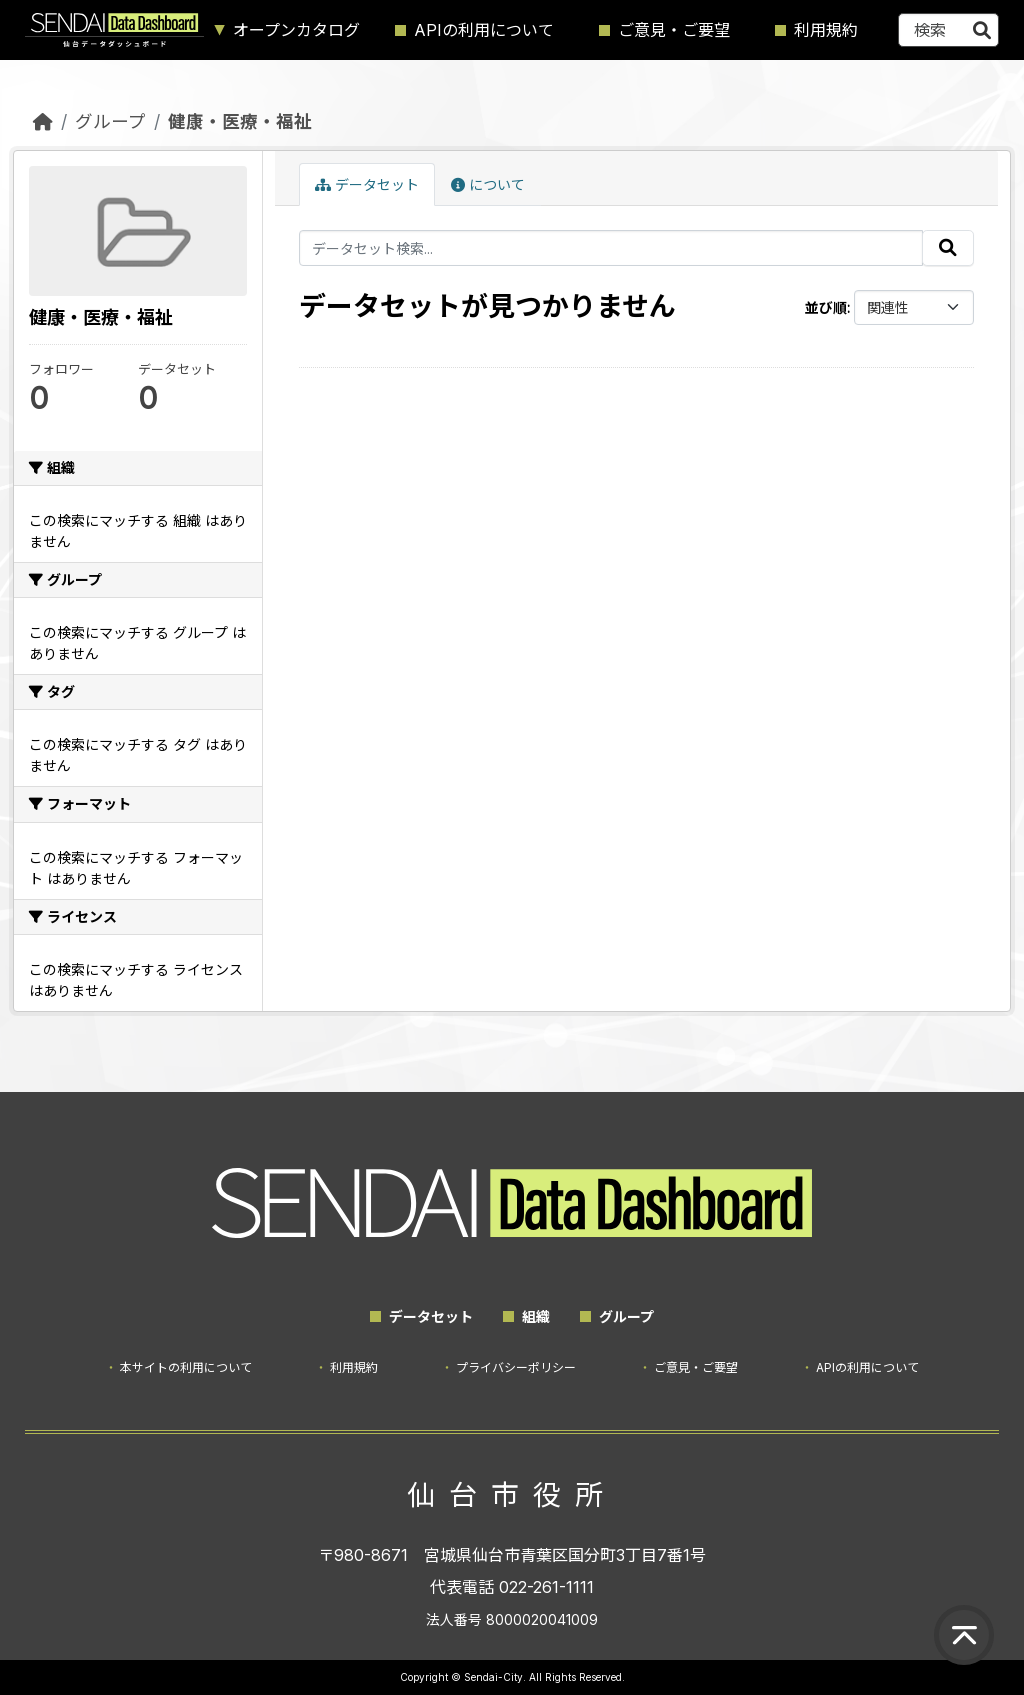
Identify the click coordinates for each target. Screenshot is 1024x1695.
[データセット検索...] (948, 30)
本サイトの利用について (186, 1367)
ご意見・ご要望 (674, 30)
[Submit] (982, 30)
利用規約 (826, 30)
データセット (367, 184)
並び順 (826, 307)
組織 (536, 1316)
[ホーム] (43, 121)
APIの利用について (484, 30)
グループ (110, 121)
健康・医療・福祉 (240, 121)
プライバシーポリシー (516, 1367)
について (488, 184)
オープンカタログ (296, 30)
